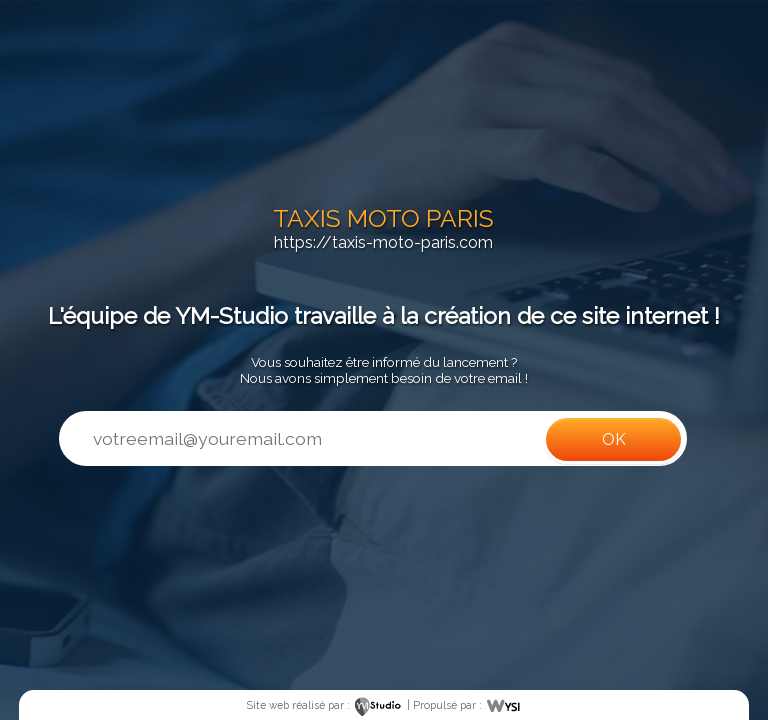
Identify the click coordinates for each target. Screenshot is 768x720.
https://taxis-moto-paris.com (383, 242)
